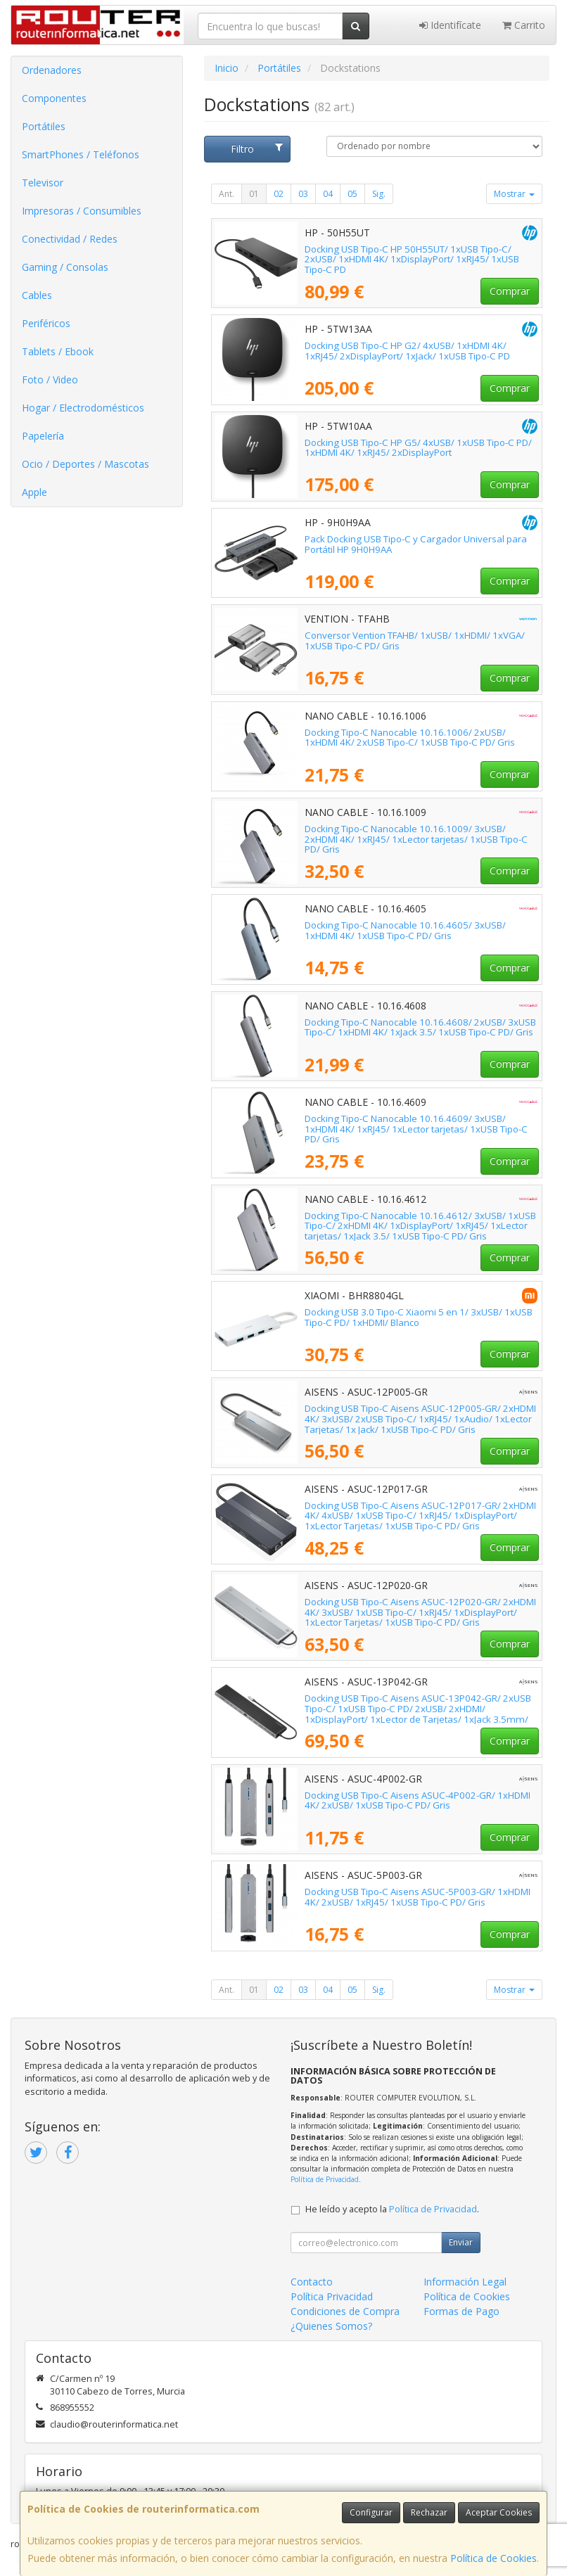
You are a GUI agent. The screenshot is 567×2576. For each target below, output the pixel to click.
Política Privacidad (332, 2296)
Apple (34, 492)
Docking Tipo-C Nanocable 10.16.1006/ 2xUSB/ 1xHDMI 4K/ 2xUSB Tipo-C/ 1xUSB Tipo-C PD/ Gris (410, 737)
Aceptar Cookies (499, 2512)
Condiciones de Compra (345, 2311)
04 (328, 194)
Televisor (42, 182)
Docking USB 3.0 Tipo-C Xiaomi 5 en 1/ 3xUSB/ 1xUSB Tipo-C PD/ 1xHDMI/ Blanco (419, 1317)
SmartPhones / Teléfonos (80, 154)
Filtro (257, 148)
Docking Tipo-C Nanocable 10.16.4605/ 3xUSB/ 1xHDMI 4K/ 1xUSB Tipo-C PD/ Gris (405, 930)
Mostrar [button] (514, 194)
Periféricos (46, 323)
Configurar (371, 2512)
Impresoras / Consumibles (81, 210)
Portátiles (43, 126)
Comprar (510, 291)
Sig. (379, 194)
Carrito (523, 25)
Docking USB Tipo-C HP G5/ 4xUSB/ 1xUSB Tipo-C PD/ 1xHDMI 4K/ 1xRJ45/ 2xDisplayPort (418, 447)
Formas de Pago (461, 2311)
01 (254, 194)
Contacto (312, 2281)
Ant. (226, 194)
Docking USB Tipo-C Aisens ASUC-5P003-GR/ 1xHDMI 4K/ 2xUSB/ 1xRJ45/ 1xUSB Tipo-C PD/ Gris (417, 1896)
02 (279, 194)
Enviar (461, 2242)
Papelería (43, 435)
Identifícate (450, 25)
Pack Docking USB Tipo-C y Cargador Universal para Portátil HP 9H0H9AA (416, 544)
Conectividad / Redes (69, 239)
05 (352, 194)
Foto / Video (50, 379)
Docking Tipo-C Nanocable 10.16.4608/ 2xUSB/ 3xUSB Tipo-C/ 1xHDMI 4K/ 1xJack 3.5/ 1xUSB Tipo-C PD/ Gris (420, 1027)
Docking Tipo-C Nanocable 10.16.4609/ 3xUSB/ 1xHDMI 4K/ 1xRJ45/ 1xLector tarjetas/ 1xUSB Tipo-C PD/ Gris (416, 1128)
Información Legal (465, 2281)
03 (303, 194)
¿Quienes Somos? (331, 2326)
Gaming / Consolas (65, 267)
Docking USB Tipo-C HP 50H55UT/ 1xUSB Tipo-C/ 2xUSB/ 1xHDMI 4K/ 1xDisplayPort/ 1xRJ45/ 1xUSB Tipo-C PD (412, 259)
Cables (37, 295)
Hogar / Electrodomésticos (83, 407)
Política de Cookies (493, 2558)
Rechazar (429, 2512)
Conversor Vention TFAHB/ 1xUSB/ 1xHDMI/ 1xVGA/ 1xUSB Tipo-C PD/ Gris (415, 640)
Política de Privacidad (325, 2179)
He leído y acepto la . (392, 2209)
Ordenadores (52, 70)
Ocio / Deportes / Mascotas (85, 464)
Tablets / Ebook (58, 351)
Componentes (54, 98)
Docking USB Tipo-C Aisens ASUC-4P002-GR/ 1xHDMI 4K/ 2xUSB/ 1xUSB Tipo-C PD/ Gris (417, 1800)
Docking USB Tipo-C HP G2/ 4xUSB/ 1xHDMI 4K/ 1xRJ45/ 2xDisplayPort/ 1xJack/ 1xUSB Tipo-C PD (407, 350)
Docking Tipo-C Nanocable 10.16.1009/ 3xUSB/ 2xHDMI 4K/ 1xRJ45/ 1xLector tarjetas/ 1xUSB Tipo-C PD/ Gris (416, 838)
